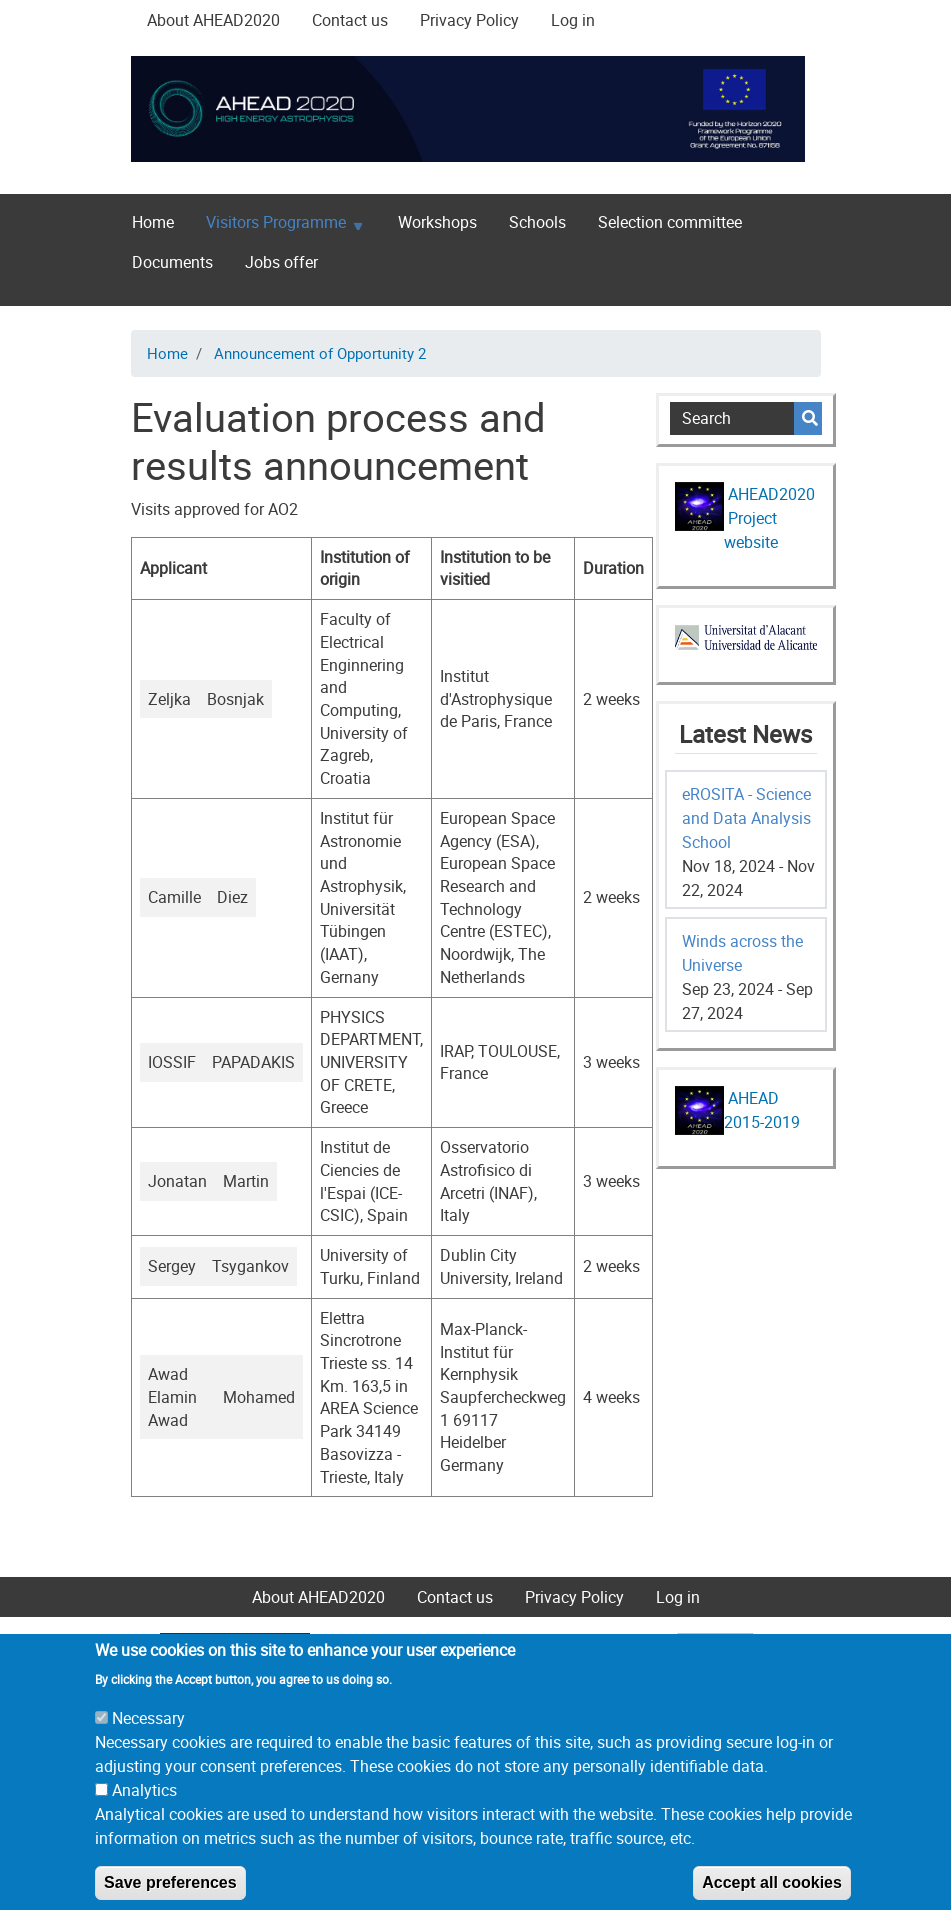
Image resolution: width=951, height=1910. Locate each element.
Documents (172, 262)
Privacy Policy (469, 20)
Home (153, 222)
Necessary (148, 1743)
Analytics (144, 1815)
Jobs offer (281, 262)
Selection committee (670, 222)
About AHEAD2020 (213, 20)
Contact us (350, 20)
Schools (537, 222)
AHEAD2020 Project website (769, 518)
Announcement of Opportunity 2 (320, 353)
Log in (573, 20)
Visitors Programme (276, 226)
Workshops (437, 222)
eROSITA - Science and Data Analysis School (746, 818)
